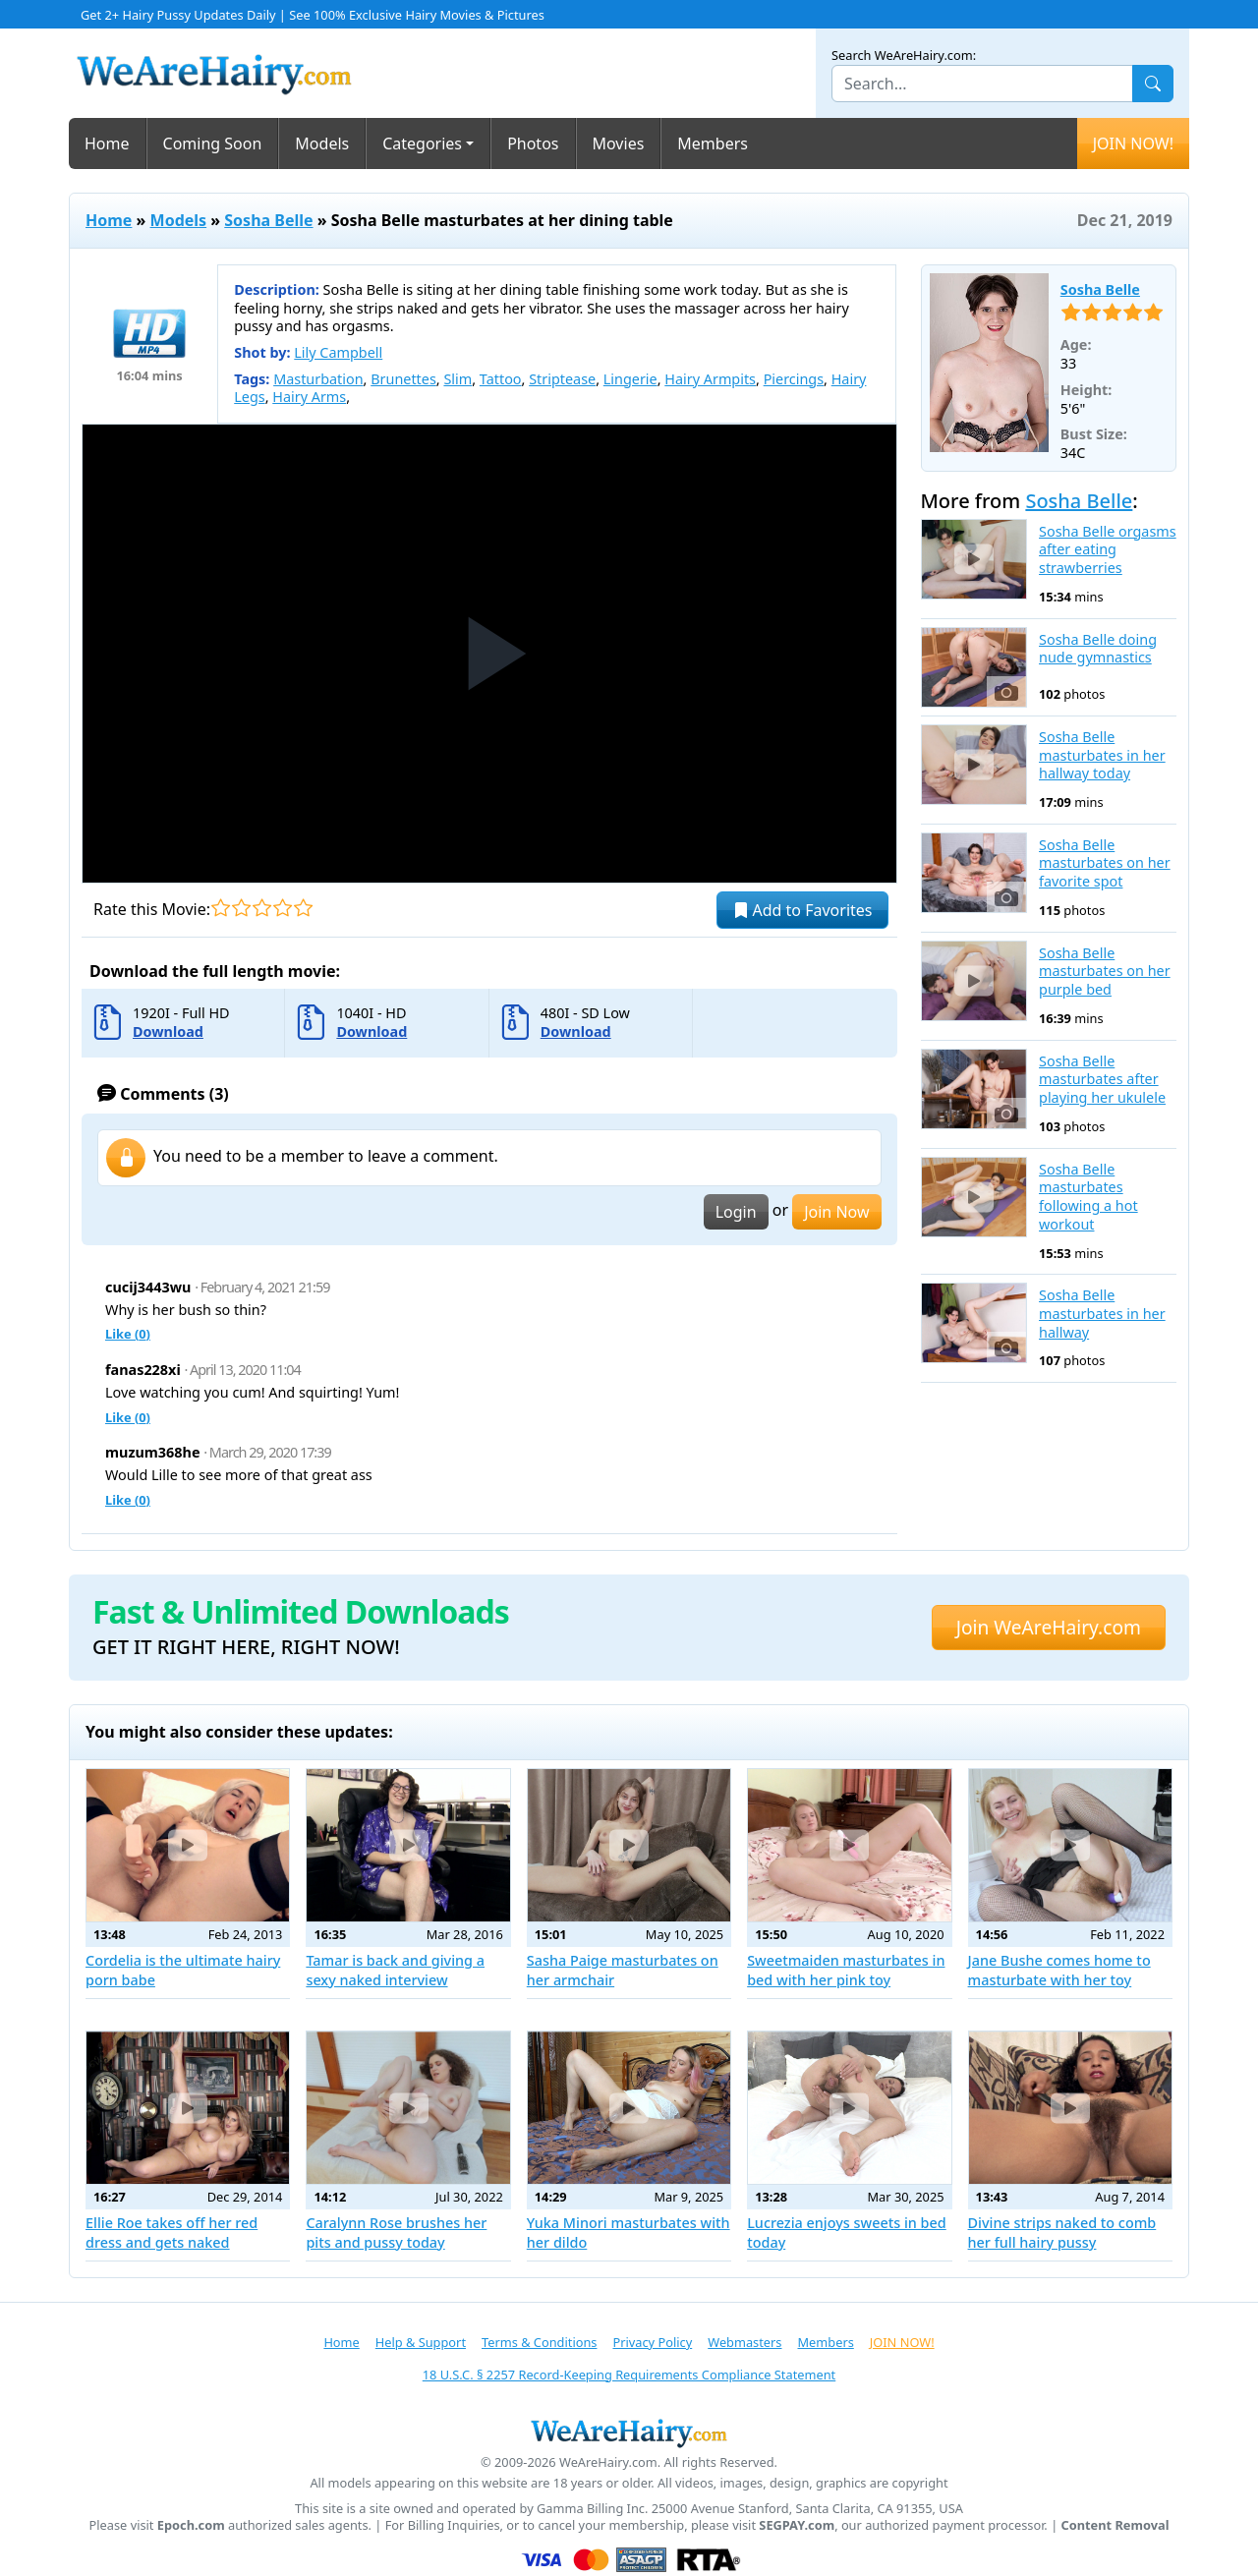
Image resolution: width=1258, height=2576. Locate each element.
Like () (127, 1334)
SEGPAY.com (796, 2525)
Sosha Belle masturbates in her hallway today (1102, 755)
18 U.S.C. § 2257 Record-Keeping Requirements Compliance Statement (629, 2374)
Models (322, 143)
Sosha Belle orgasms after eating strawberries (1107, 550)
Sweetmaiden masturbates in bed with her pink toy (845, 1970)
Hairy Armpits (710, 379)
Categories (422, 143)
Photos (532, 143)
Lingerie (630, 379)
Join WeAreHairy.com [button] (1048, 1627)
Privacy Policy (652, 2342)
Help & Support (420, 2342)
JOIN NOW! (1133, 143)
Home (107, 143)
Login (736, 1212)
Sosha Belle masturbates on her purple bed (1105, 972)
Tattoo (501, 379)
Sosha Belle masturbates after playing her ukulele (1102, 1080)
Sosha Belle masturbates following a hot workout (1088, 1197)
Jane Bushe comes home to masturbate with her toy (1059, 1970)
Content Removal (1115, 2525)
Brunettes (403, 379)
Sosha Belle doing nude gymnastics (1098, 649)
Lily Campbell (338, 352)
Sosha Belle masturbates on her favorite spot (1105, 863)
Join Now (836, 1212)
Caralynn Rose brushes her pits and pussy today (396, 2232)
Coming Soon (212, 143)
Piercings (794, 379)
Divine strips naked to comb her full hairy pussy (1062, 2232)
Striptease (562, 379)
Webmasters (744, 2342)
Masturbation (318, 379)
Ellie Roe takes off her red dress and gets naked (171, 2232)
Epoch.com (191, 2525)
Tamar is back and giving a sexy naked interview (395, 1970)
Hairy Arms (309, 396)
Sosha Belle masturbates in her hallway (1102, 1314)
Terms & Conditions (539, 2342)
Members (712, 143)
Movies (619, 143)
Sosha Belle (268, 220)
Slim (457, 379)
